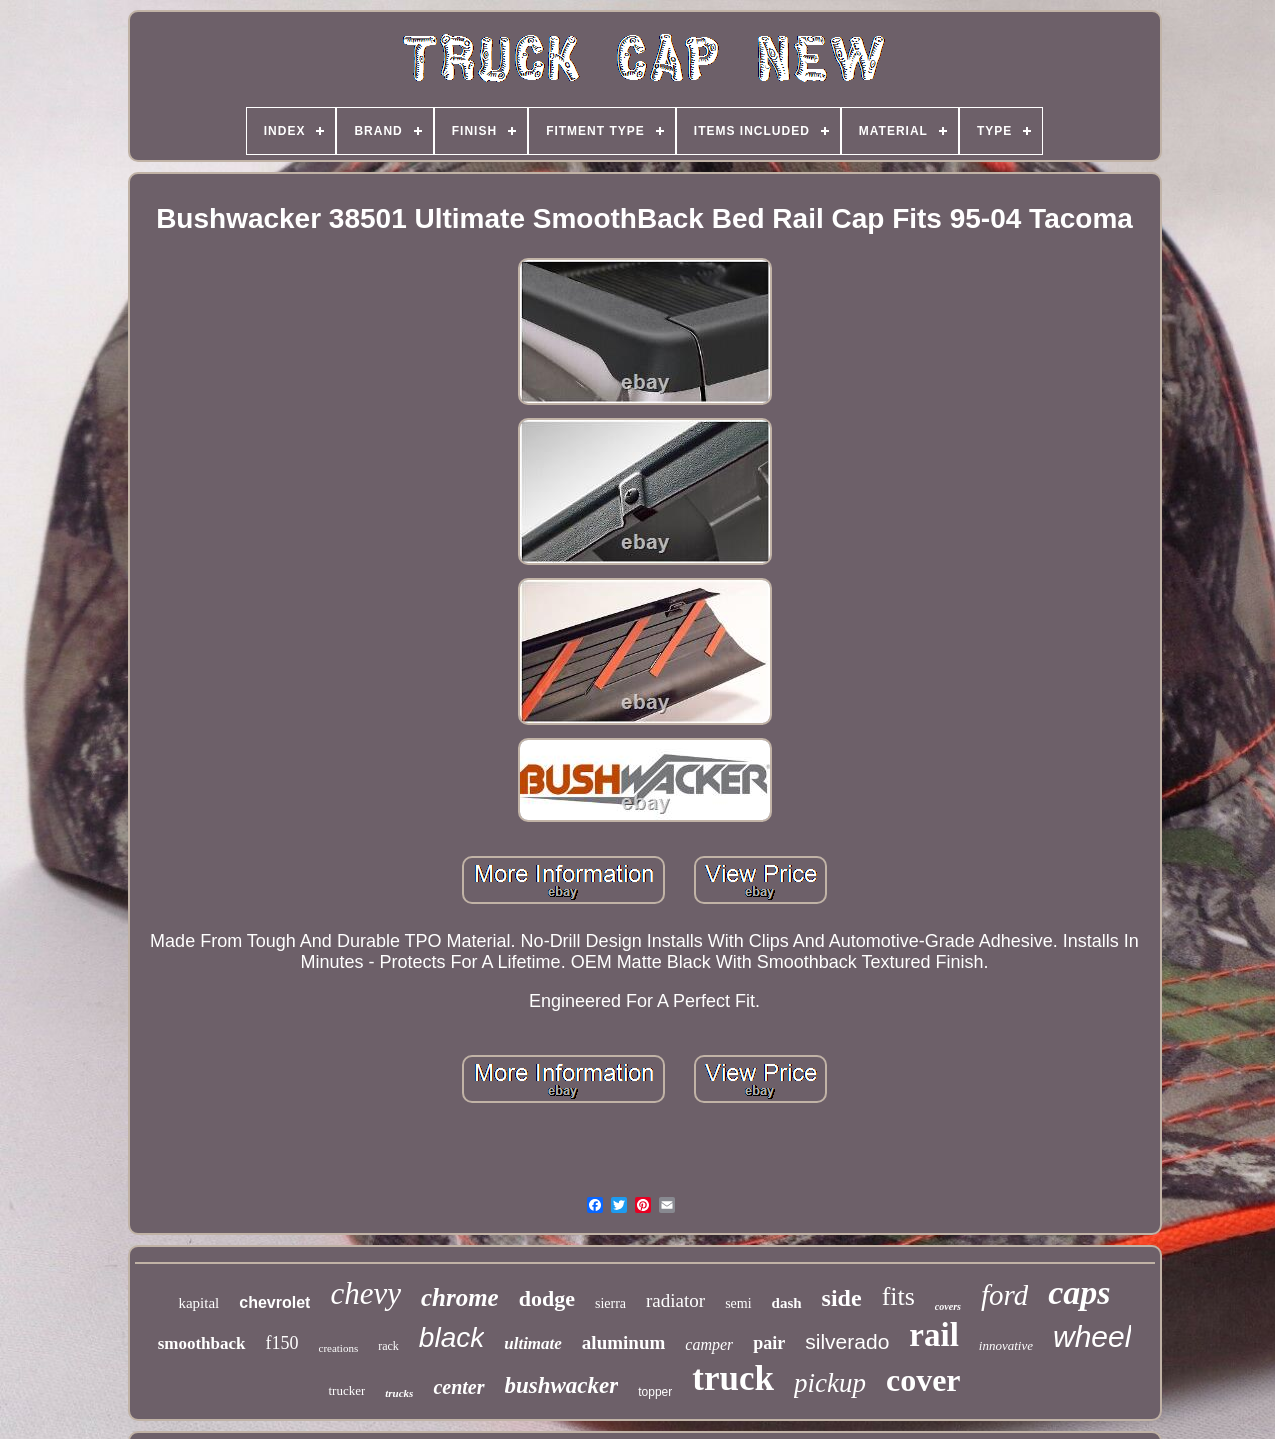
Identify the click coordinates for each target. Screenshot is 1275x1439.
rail (933, 1335)
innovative (1006, 1345)
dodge (547, 1298)
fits (898, 1296)
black (451, 1337)
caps (1079, 1292)
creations (339, 1348)
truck (733, 1378)
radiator (675, 1300)
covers (948, 1306)
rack (388, 1346)
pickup (830, 1383)
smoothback (202, 1343)
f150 (282, 1343)
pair (769, 1343)
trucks (399, 1393)
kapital (198, 1303)
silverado (847, 1341)
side (842, 1298)
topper (655, 1392)
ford (1004, 1295)
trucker (346, 1390)
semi (738, 1303)
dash (787, 1303)
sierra (610, 1303)
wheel (1092, 1336)
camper (709, 1344)
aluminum (623, 1342)
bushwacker (562, 1385)
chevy (365, 1293)
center (458, 1387)
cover (923, 1380)
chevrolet (274, 1302)
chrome (460, 1297)
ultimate (533, 1343)
